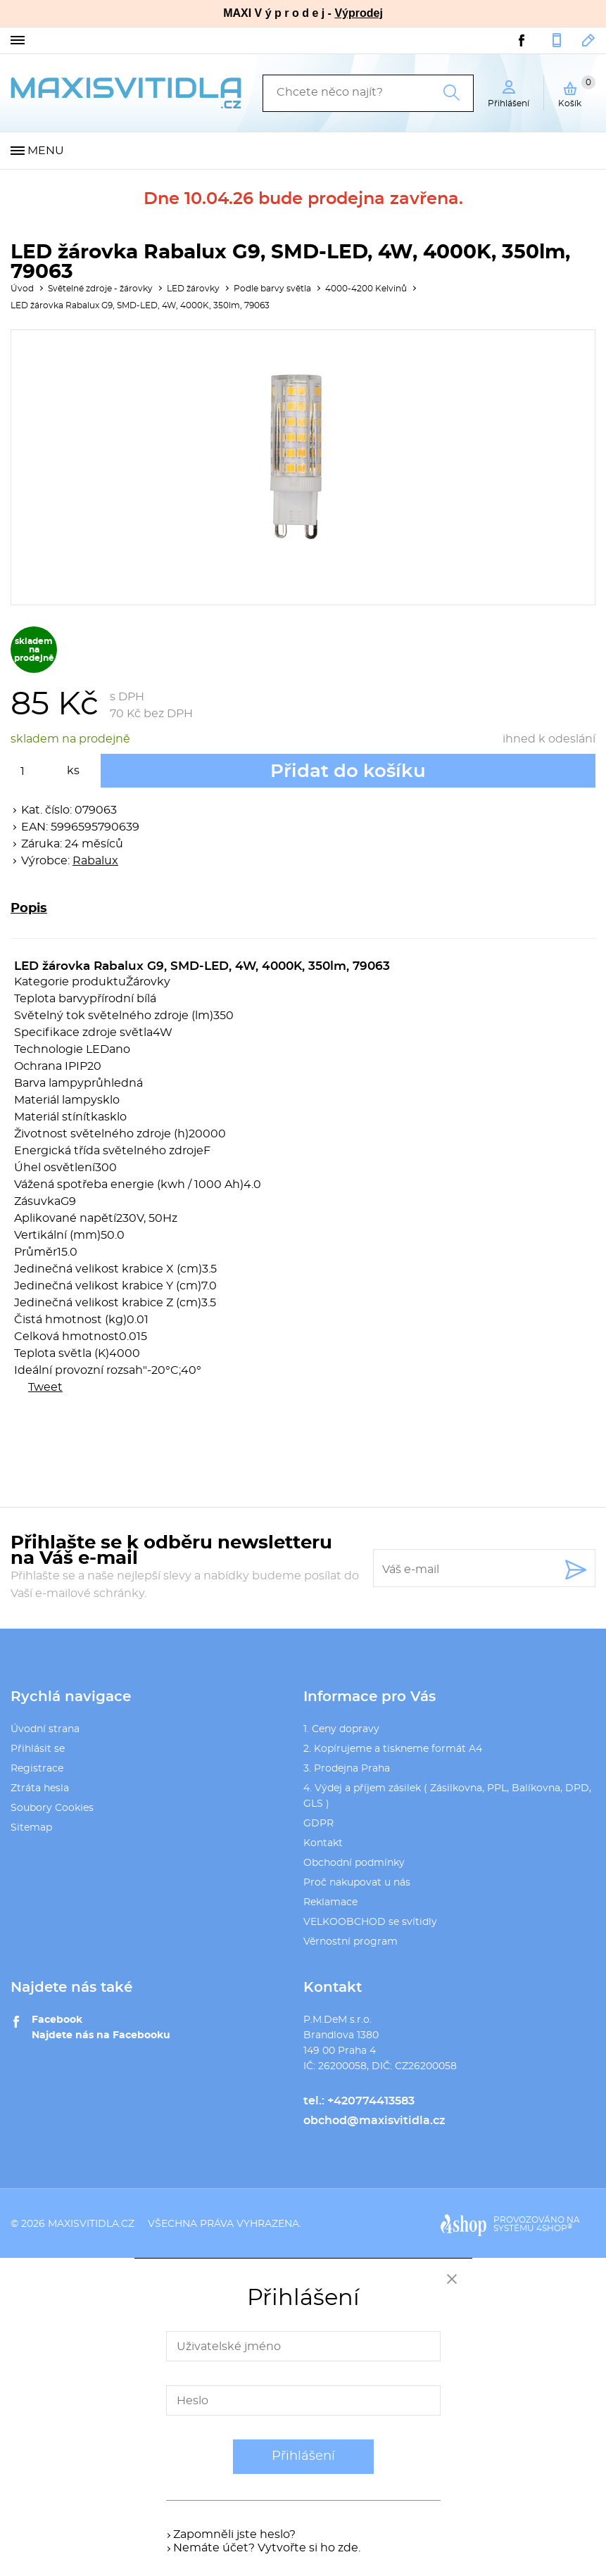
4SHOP (554, 2228)
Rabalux (95, 860)
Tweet (45, 1387)
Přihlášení (303, 2456)
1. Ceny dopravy (341, 1729)
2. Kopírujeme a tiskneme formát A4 (392, 1749)
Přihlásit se (38, 1749)
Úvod (22, 288)
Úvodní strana (45, 1729)
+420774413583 (557, 40)
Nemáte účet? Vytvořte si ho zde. (266, 2547)
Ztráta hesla (40, 1788)
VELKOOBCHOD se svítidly (370, 1922)
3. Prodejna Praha (346, 1769)
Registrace (37, 1769)
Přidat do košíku (348, 771)
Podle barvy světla (272, 288)
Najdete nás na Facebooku (101, 2035)
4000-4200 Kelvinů (366, 288)
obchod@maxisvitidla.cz (588, 40)
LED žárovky (193, 288)
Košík (576, 91)
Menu (45, 150)
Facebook (57, 2020)
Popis (29, 908)
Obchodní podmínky (354, 1863)
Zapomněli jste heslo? (234, 2534)
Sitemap (31, 1828)
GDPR (318, 1824)
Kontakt (323, 1843)
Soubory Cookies (52, 1808)
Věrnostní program (350, 1942)
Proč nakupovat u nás (356, 1883)
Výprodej (358, 13)
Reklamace (330, 1902)
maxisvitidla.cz (91, 2224)
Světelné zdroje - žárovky (100, 288)
